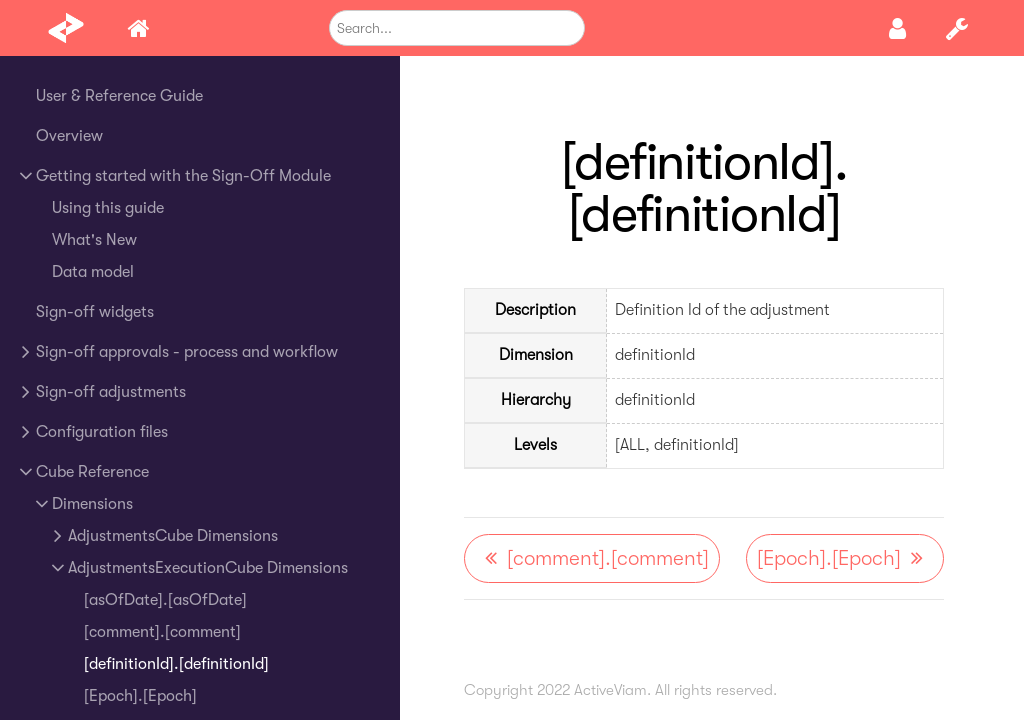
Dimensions (92, 504)
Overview (69, 136)
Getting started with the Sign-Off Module (183, 176)
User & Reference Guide (119, 96)
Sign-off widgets (95, 312)
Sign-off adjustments (111, 392)
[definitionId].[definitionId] (176, 664)
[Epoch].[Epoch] (140, 696)
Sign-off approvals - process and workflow (187, 352)
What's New (94, 240)
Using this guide (108, 208)
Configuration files (102, 432)
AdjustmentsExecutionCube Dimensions (208, 568)
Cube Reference (92, 472)
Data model (93, 272)
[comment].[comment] (162, 632)
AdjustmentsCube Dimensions (173, 536)
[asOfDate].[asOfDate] (165, 600)
